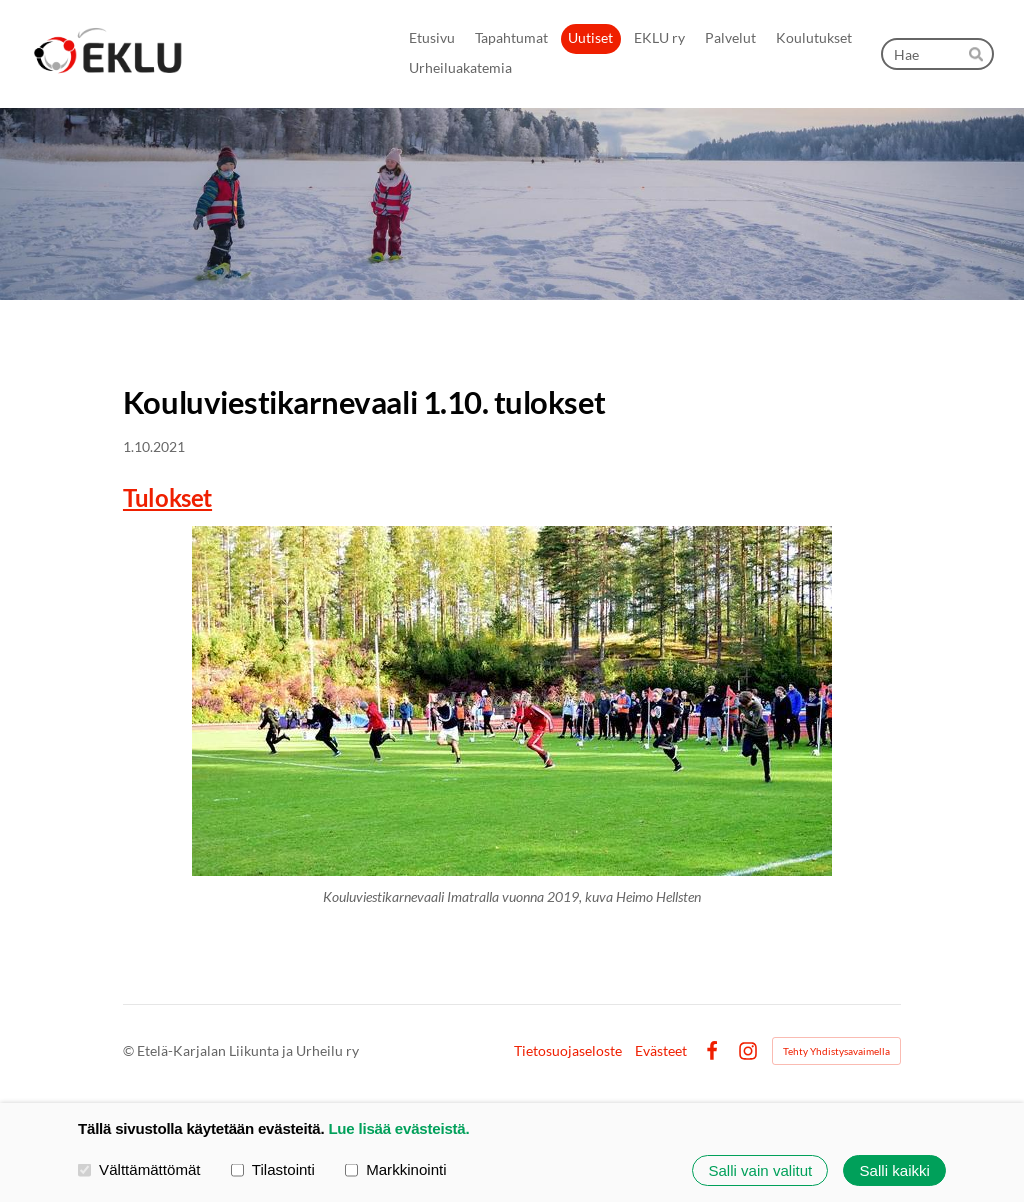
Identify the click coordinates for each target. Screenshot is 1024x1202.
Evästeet (661, 1051)
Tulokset (167, 497)
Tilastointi (273, 1169)
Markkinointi (396, 1169)
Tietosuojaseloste (568, 1051)
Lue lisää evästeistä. (398, 1128)
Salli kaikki (895, 1170)
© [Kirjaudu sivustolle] (130, 1050)
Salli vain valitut (760, 1170)
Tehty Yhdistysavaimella (836, 1051)
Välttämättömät (139, 1169)
